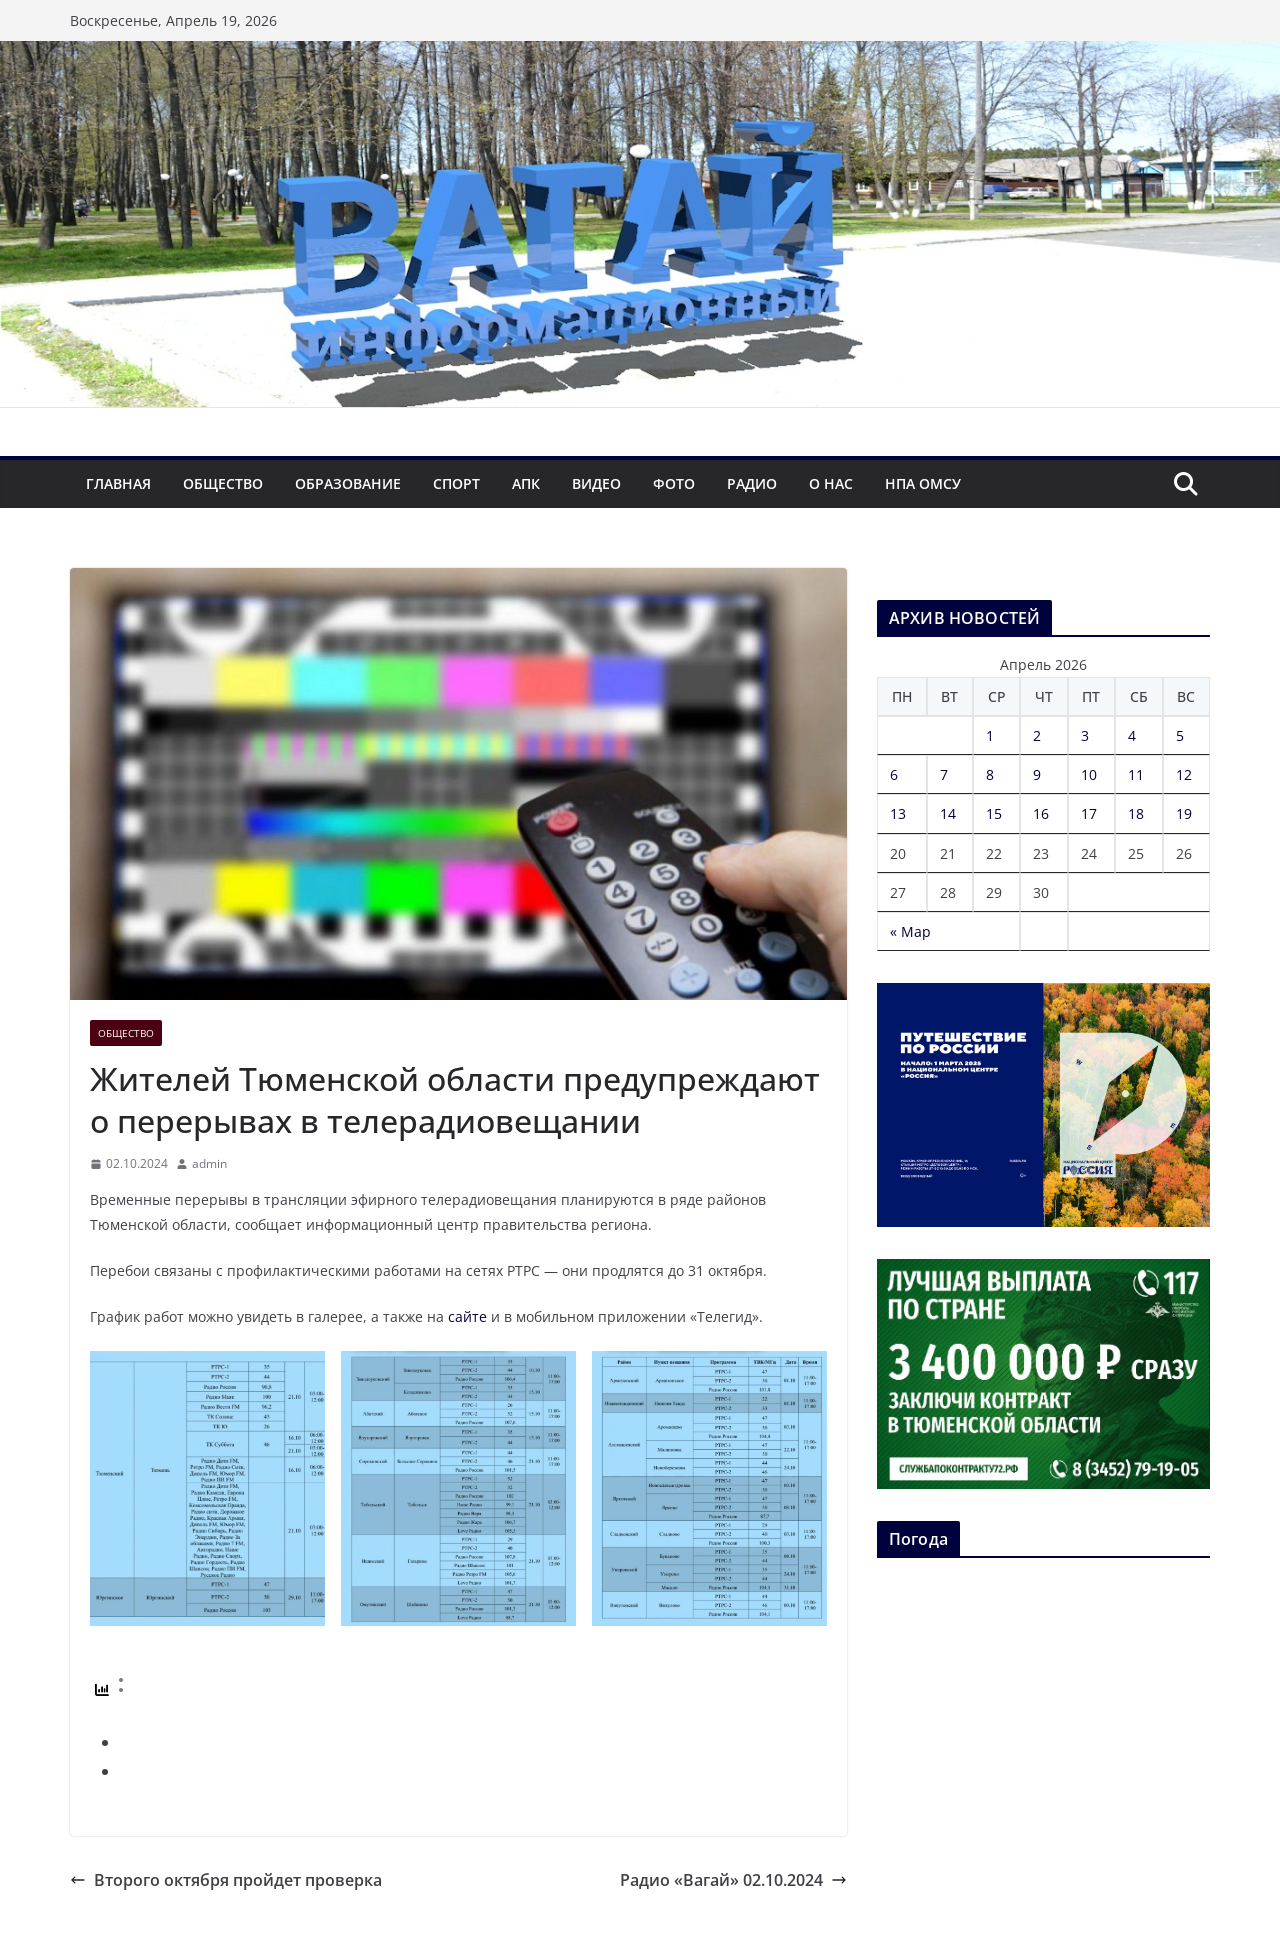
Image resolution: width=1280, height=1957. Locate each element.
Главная (118, 483)
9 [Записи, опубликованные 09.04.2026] (1037, 774)
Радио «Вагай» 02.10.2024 (733, 1880)
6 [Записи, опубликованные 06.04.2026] (894, 774)
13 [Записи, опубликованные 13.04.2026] (898, 813)
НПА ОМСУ (923, 483)
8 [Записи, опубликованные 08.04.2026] (990, 774)
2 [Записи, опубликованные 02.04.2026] (1037, 735)
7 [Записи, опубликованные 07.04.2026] (944, 774)
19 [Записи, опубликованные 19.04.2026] (1184, 813)
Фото (674, 483)
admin (209, 1163)
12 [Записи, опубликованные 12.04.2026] (1184, 774)
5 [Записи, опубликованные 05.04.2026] (1180, 735)
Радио (752, 483)
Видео (596, 483)
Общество (223, 483)
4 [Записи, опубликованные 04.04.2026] (1132, 735)
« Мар (910, 931)
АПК (526, 483)
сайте (467, 1316)
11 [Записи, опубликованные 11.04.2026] (1136, 774)
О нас (831, 483)
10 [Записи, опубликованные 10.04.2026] (1089, 774)
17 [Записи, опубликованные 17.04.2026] (1089, 813)
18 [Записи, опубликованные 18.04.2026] (1136, 813)
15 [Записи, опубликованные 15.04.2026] (994, 813)
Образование (348, 483)
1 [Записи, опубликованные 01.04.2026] (990, 735)
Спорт (456, 483)
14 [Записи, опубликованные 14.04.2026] (948, 813)
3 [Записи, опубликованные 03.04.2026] (1085, 735)
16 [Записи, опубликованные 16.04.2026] (1041, 813)
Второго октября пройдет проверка (226, 1880)
